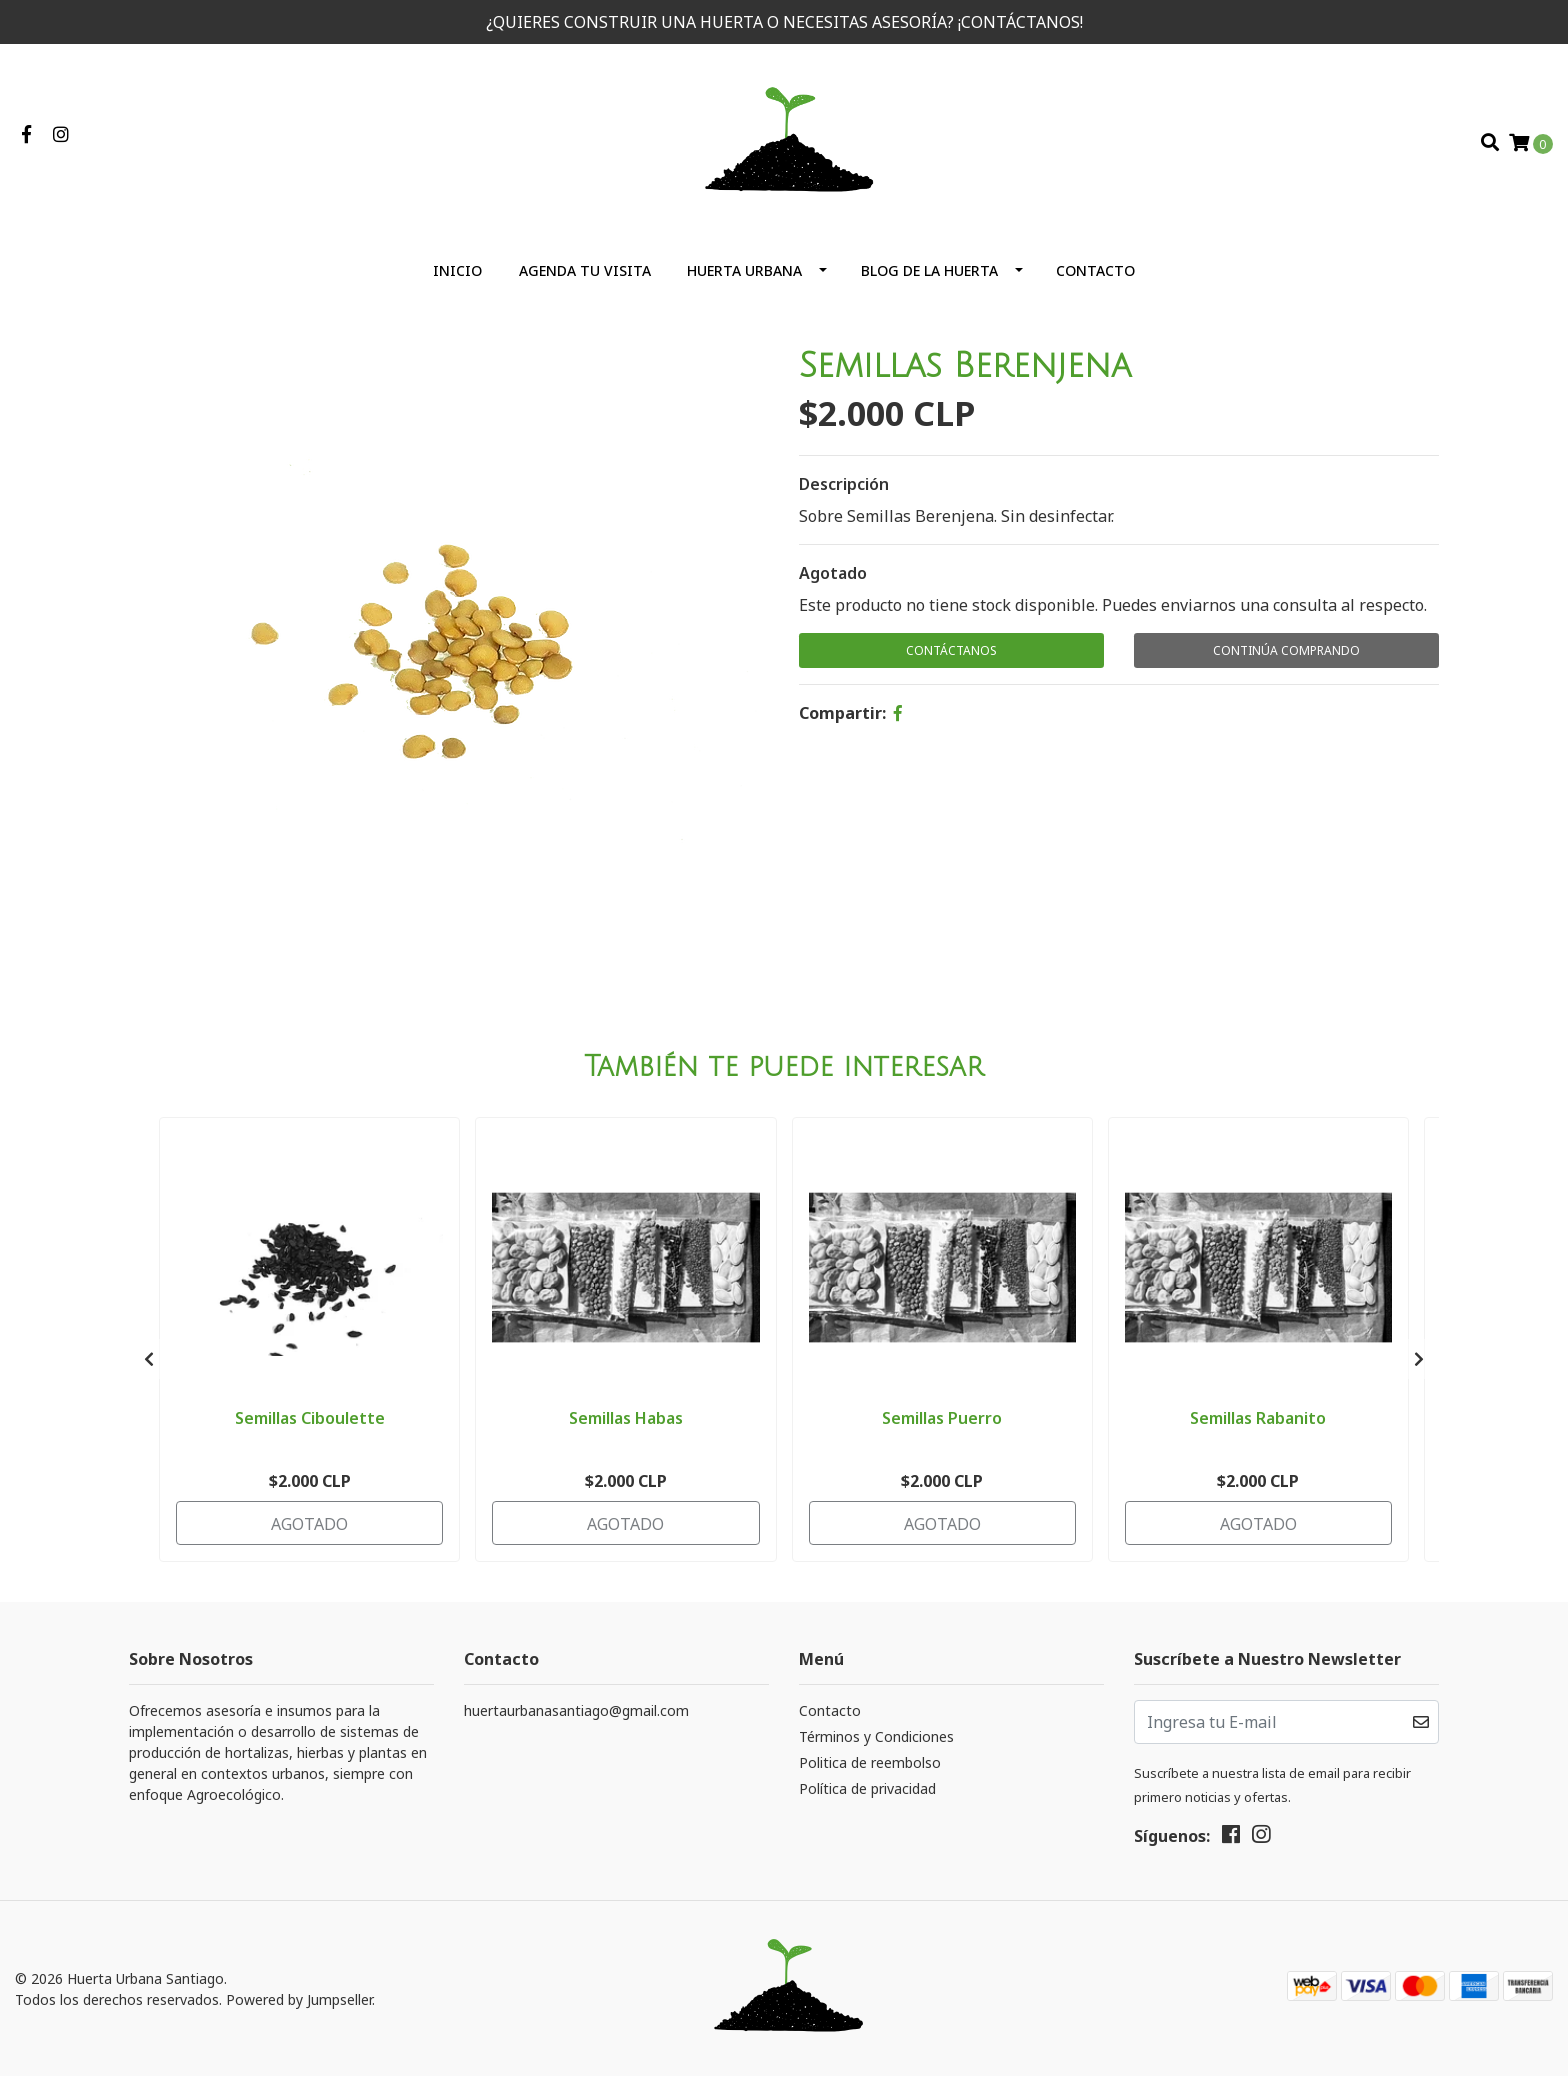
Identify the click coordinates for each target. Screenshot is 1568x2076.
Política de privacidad (867, 1788)
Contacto (1095, 270)
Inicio (457, 270)
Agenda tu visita (585, 270)
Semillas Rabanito (1258, 1418)
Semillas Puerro (942, 1418)
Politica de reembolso (870, 1762)
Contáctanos (951, 650)
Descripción (844, 484)
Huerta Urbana (744, 270)
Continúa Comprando (1286, 650)
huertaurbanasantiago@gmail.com (576, 1710)
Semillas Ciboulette (310, 1418)
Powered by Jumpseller (299, 1999)
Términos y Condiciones (876, 1736)
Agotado (833, 573)
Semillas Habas (626, 1418)
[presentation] (149, 1359)
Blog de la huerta (929, 270)
